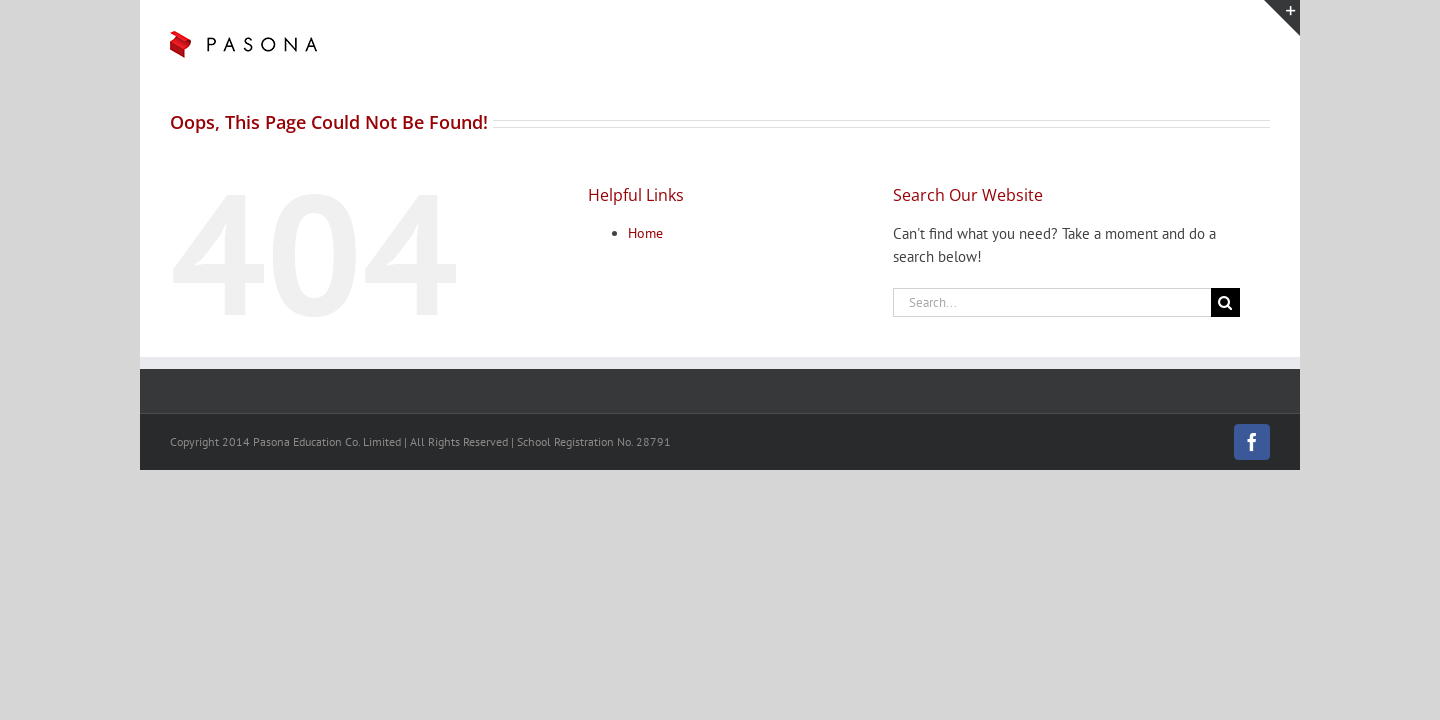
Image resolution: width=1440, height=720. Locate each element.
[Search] (1225, 302)
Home (645, 233)
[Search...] (1052, 302)
